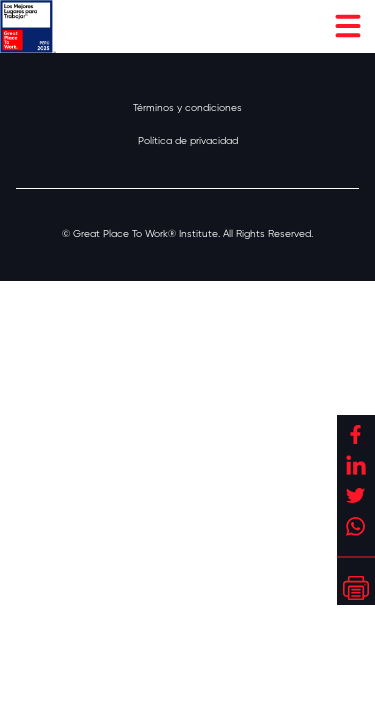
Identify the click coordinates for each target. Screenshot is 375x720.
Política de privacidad (188, 140)
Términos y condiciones (187, 107)
